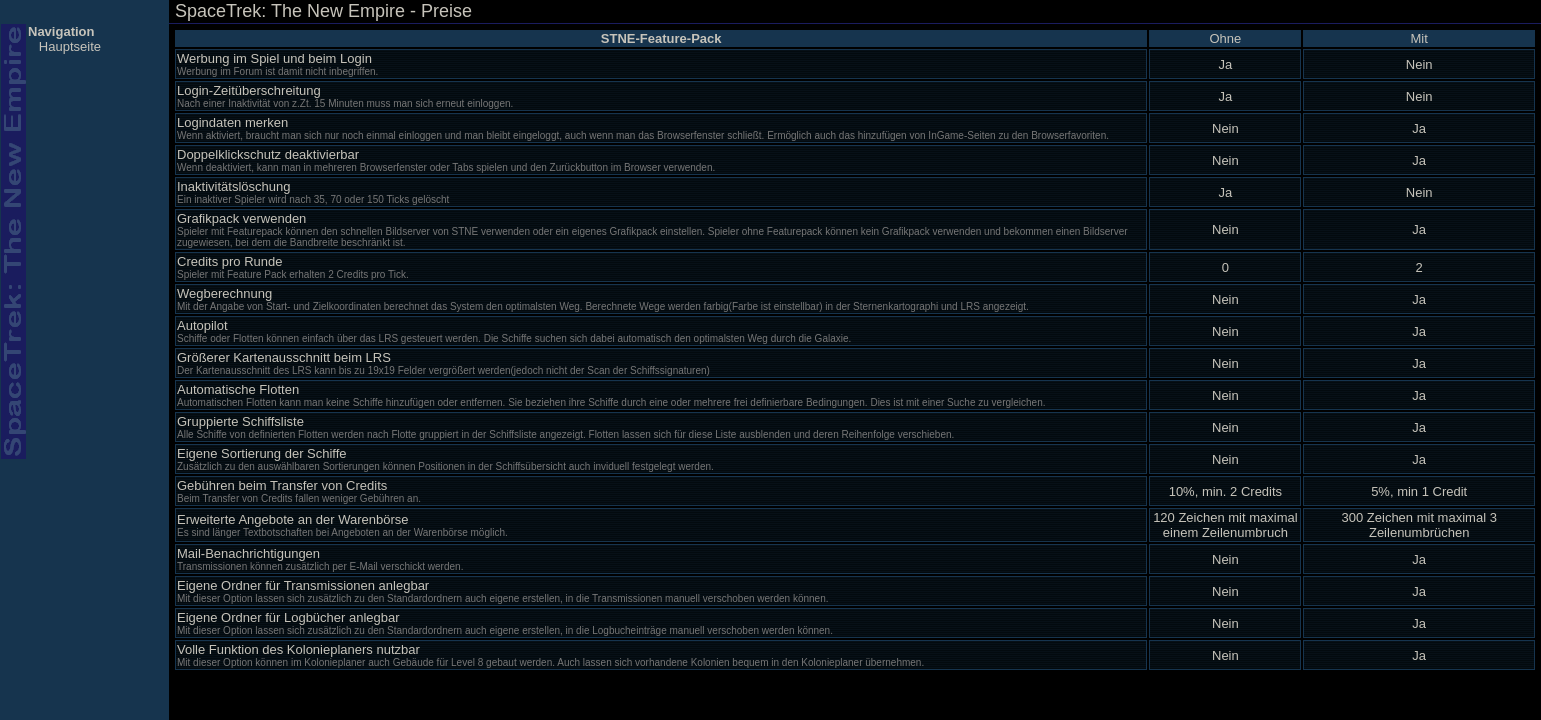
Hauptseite (70, 46)
